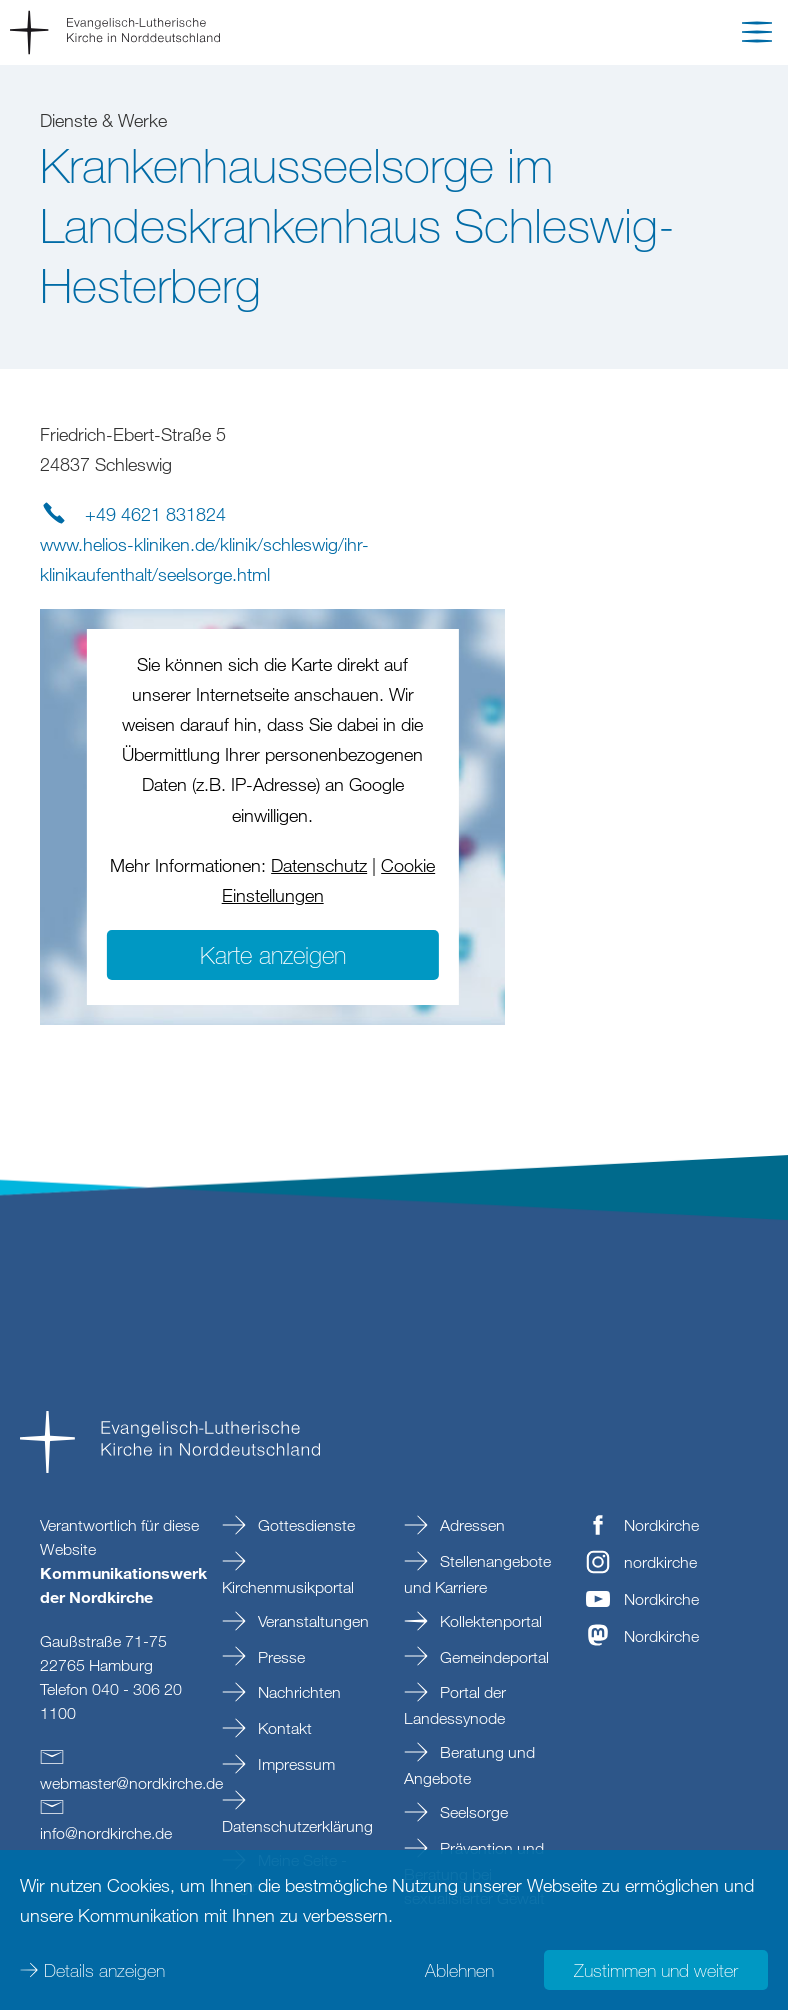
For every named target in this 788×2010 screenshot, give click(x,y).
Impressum (294, 1764)
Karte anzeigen (273, 954)
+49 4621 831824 (155, 514)
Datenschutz (319, 865)
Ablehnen (459, 1970)
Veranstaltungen (311, 1621)
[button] (757, 36)
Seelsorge (472, 1812)
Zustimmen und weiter (656, 1970)
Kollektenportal (489, 1621)
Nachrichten (297, 1692)
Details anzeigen (104, 1970)
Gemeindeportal (492, 1657)
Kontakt (283, 1728)
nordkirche (660, 1562)
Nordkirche (661, 1525)
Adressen (470, 1525)
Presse (279, 1657)
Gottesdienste (304, 1525)
